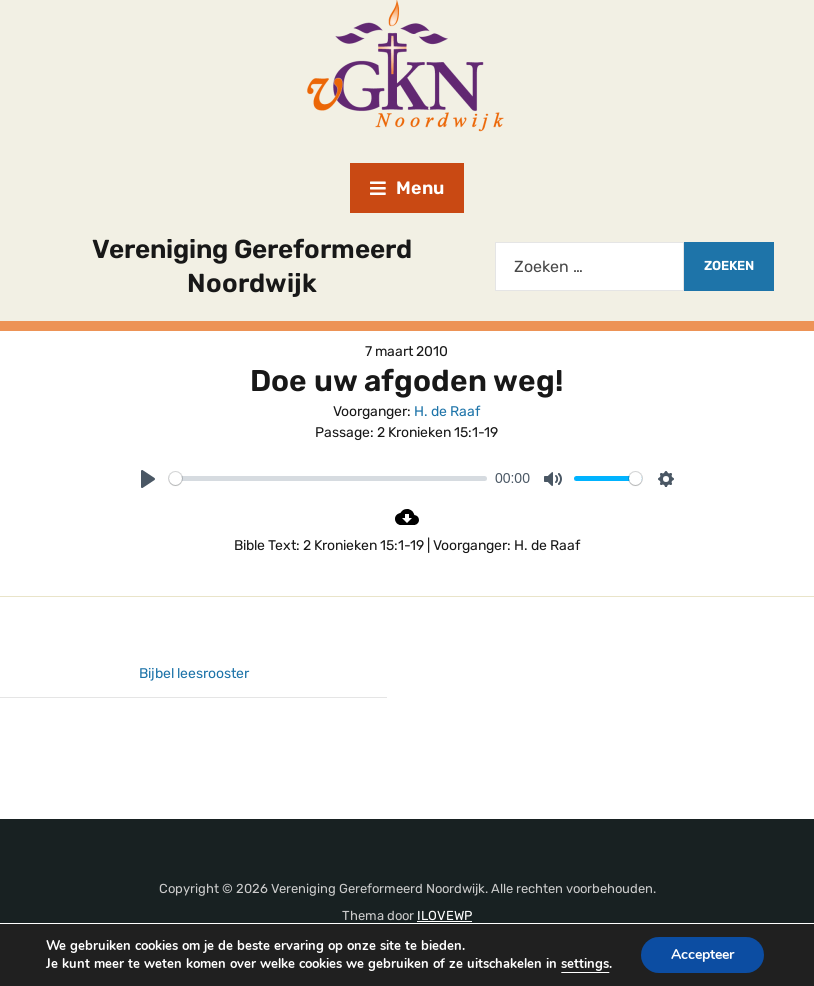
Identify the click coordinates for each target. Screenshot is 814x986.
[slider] (328, 478)
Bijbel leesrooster (194, 673)
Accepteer (706, 949)
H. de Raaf (447, 411)
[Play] (148, 479)
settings (65, 966)
